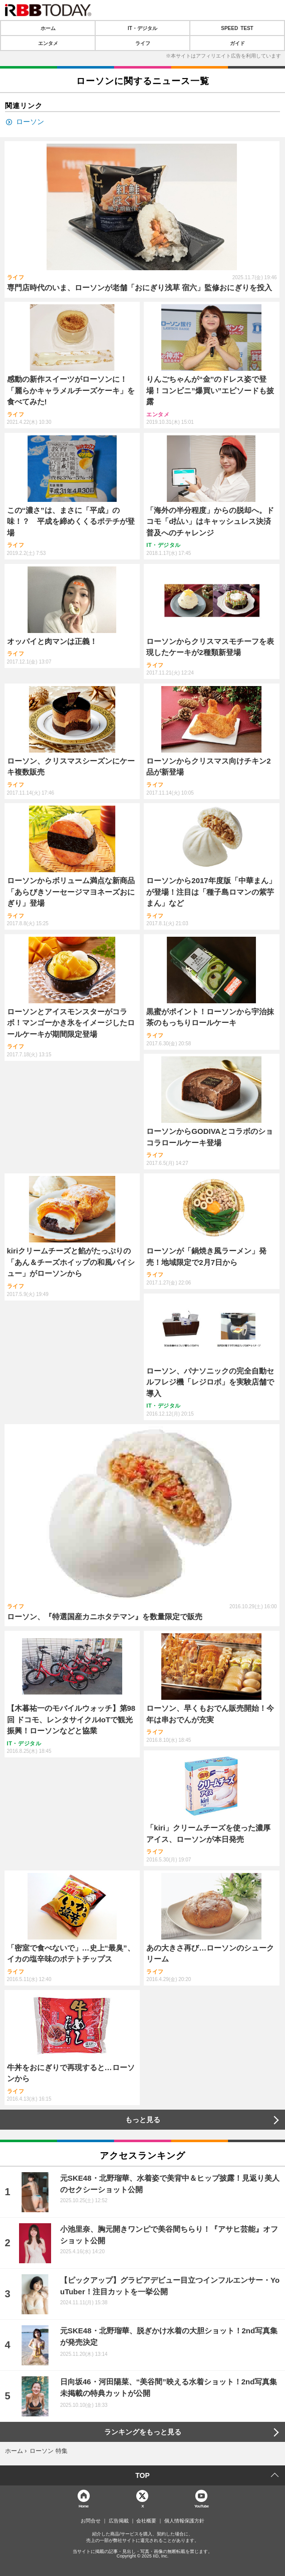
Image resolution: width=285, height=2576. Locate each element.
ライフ (142, 43)
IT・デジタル (142, 28)
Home (84, 2505)
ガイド (237, 43)
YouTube (201, 2505)
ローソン (30, 122)
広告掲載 (119, 2520)
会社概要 (146, 2520)
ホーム (48, 28)
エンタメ (48, 43)
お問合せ (91, 2520)
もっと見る (142, 2120)
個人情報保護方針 (184, 2520)
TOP (142, 2475)
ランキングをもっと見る (142, 2432)
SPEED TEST (237, 28)
